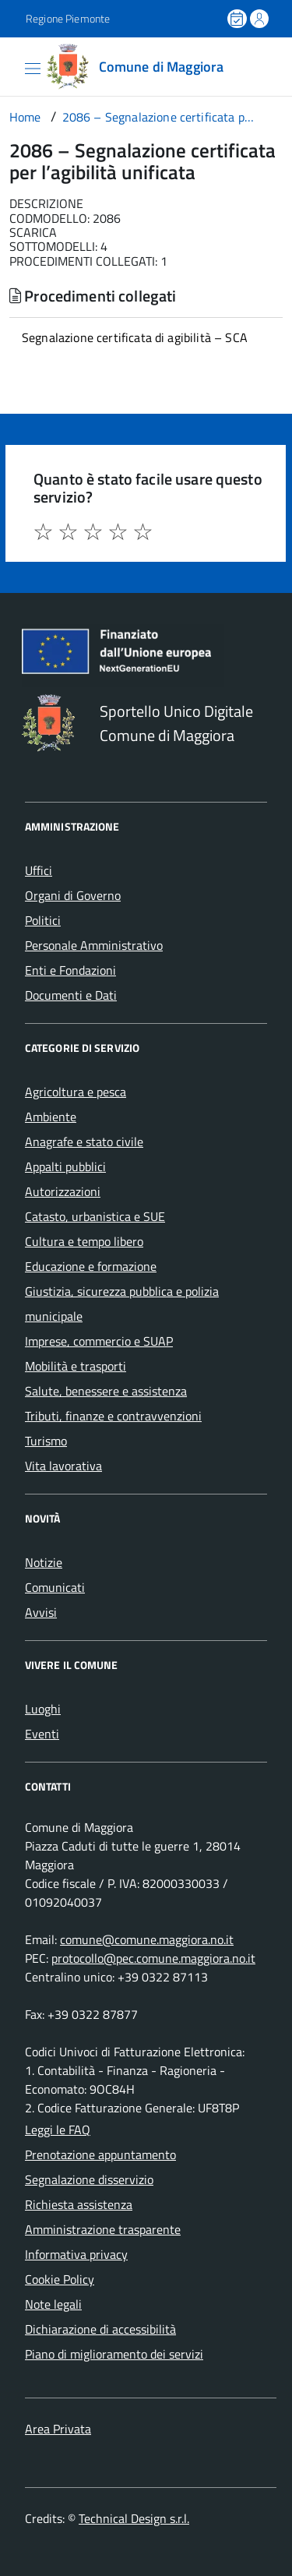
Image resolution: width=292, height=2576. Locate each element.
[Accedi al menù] (11, 65)
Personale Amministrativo (94, 945)
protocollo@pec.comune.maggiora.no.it (153, 1958)
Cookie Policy (59, 2279)
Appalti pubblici (65, 1166)
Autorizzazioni (62, 1191)
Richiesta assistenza (78, 2204)
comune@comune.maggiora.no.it (147, 1939)
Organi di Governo (73, 895)
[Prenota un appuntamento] (238, 18)
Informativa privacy (76, 2254)
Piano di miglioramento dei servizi (114, 2354)
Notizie (43, 1562)
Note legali (53, 2304)
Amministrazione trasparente (103, 2229)
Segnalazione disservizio (89, 2179)
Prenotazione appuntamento (100, 2154)
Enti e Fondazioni (70, 970)
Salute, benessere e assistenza (106, 1391)
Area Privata (58, 2428)
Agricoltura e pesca (75, 1091)
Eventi (42, 1733)
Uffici (38, 870)
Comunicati (55, 1587)
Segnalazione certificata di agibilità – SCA (135, 337)
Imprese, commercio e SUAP (99, 1341)
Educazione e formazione (91, 1266)
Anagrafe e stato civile (84, 1141)
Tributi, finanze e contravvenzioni (113, 1415)
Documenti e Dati (71, 995)
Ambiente (50, 1116)
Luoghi (43, 1708)
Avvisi (41, 1612)
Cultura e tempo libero (84, 1241)
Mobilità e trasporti (75, 1366)
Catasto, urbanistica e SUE (95, 1216)
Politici (43, 920)
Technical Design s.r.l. (134, 2518)
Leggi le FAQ (57, 2129)
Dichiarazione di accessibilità (100, 2329)
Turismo (46, 1440)
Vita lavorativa (63, 1465)
